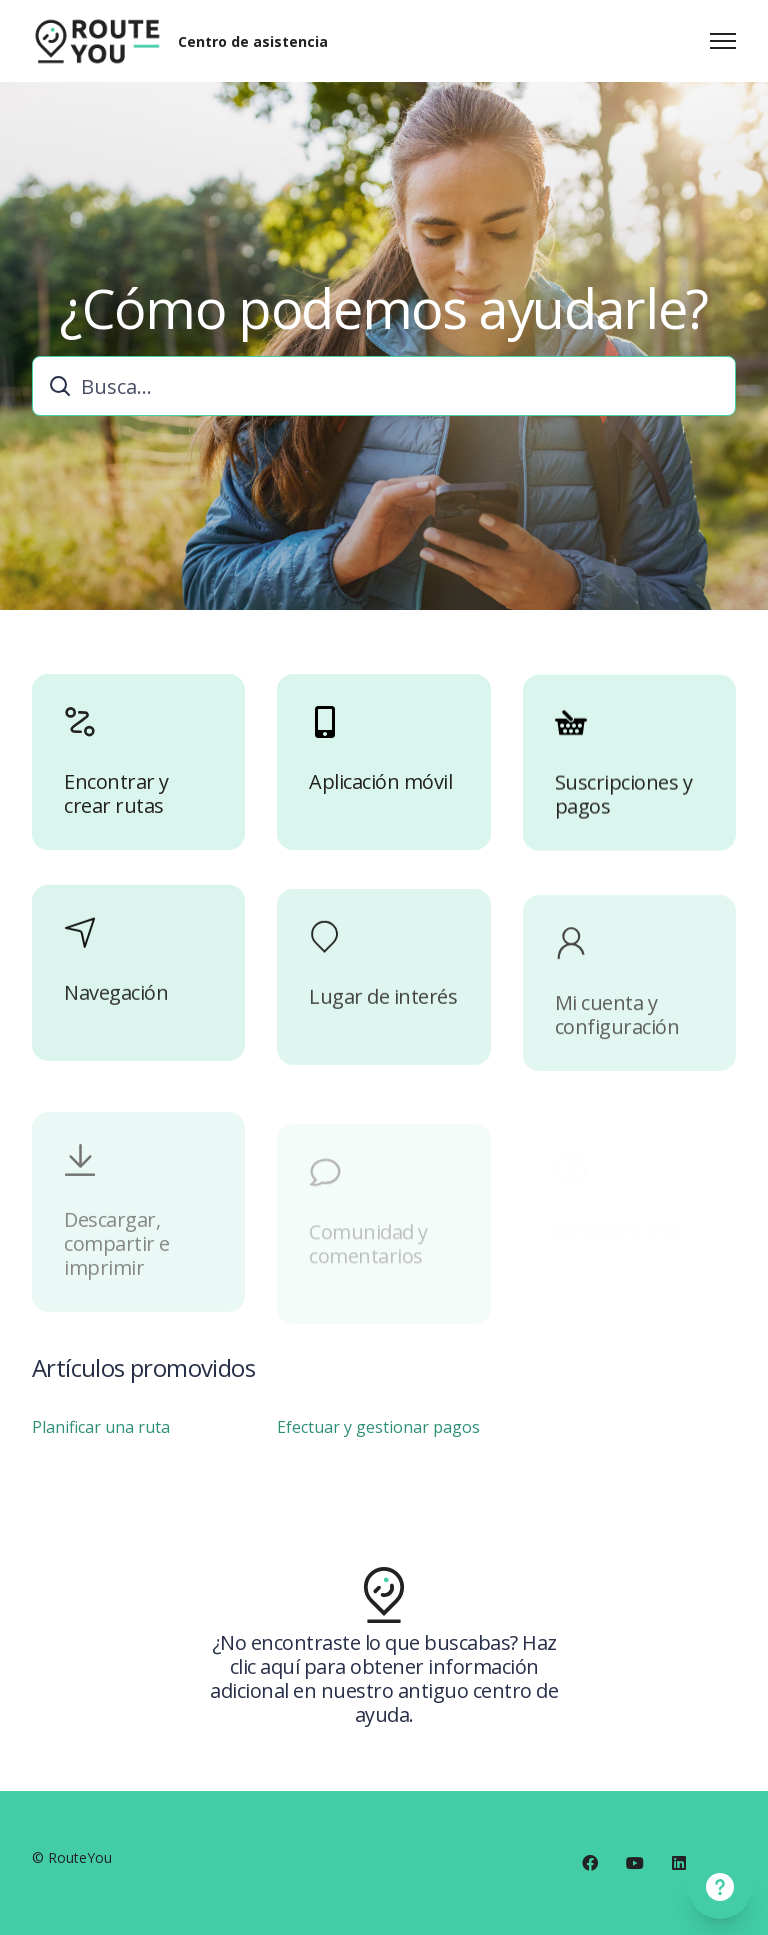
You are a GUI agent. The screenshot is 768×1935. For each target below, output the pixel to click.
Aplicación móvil (380, 792)
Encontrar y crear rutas (116, 799)
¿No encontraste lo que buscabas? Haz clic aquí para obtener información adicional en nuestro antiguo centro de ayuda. (384, 1684)
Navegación (116, 1018)
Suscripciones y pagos (624, 812)
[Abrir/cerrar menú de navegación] (723, 41)
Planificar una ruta (101, 1432)
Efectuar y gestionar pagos (378, 1432)
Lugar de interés (383, 1033)
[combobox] (384, 386)
